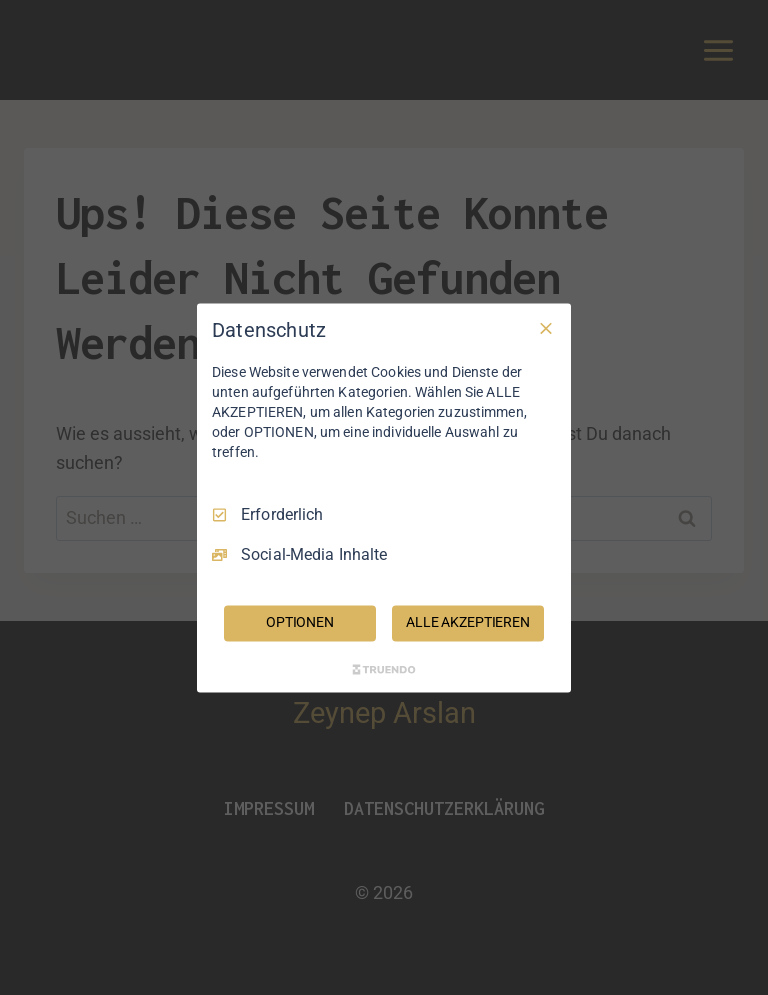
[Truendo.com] (384, 669)
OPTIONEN (300, 622)
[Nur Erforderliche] (546, 328)
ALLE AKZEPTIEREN (468, 622)
